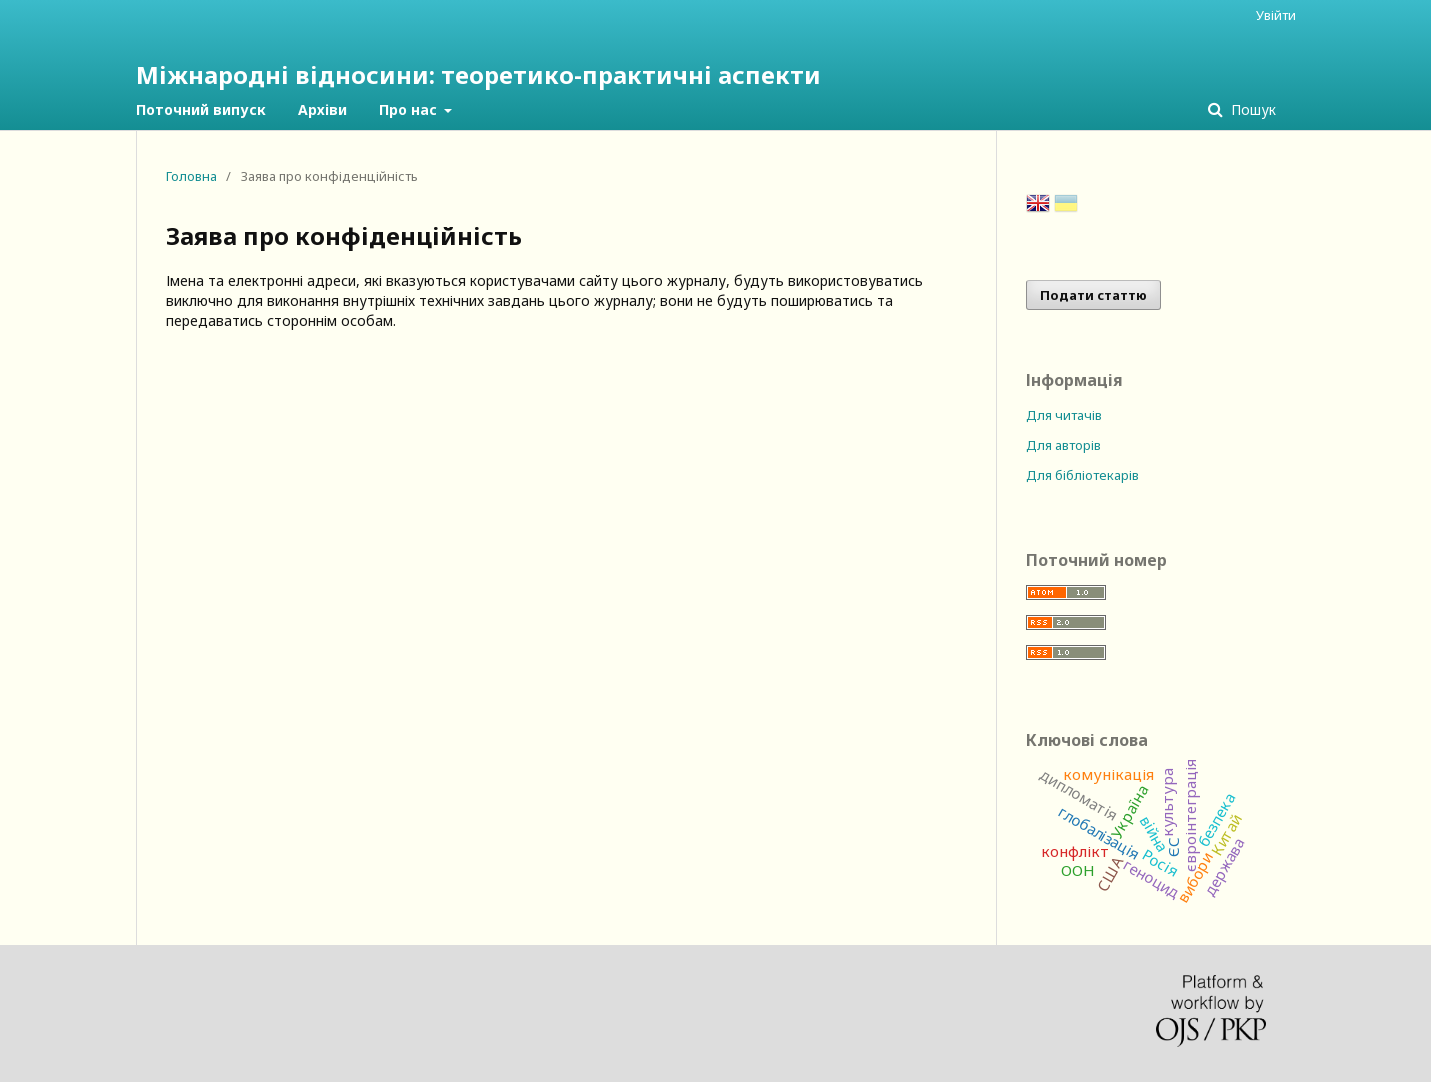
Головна (191, 176)
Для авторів (1063, 445)
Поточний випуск (201, 109)
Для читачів (1064, 415)
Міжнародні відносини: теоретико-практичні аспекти (478, 74)
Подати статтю (1093, 295)
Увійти (1276, 15)
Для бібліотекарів (1082, 475)
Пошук (1251, 109)
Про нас (410, 109)
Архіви (322, 109)
